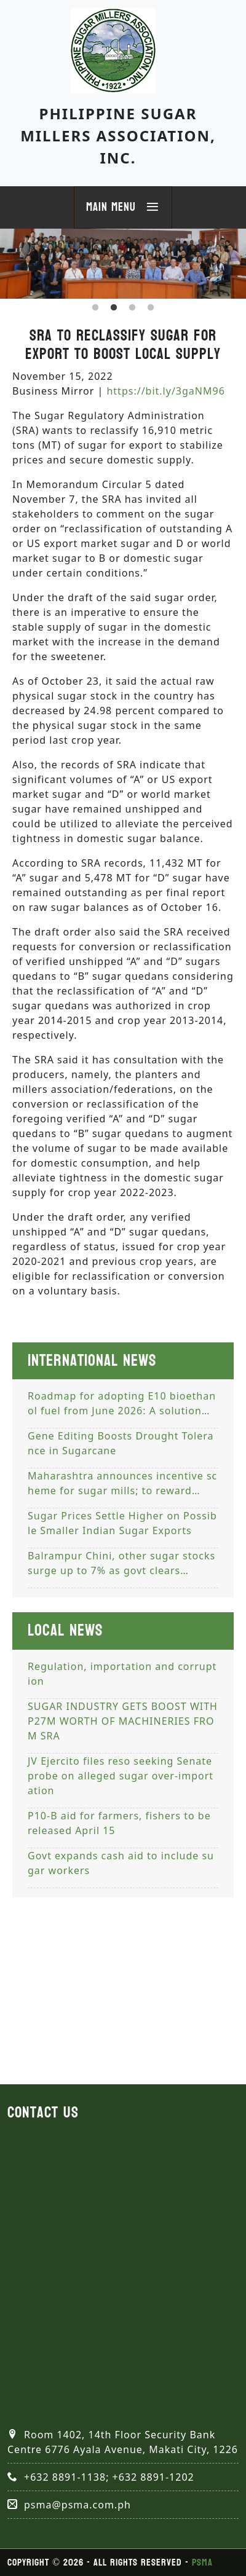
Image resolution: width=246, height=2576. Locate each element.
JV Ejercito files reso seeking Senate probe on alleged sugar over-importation (120, 1775)
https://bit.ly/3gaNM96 (165, 391)
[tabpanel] (123, 264)
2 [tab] (114, 308)
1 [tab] (95, 308)
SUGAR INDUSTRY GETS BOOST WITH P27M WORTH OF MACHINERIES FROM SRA (123, 1721)
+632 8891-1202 (153, 2477)
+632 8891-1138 (65, 2477)
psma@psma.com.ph (77, 2504)
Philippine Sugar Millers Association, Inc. (118, 135)
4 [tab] (151, 308)
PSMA (202, 2562)
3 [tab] (132, 308)
